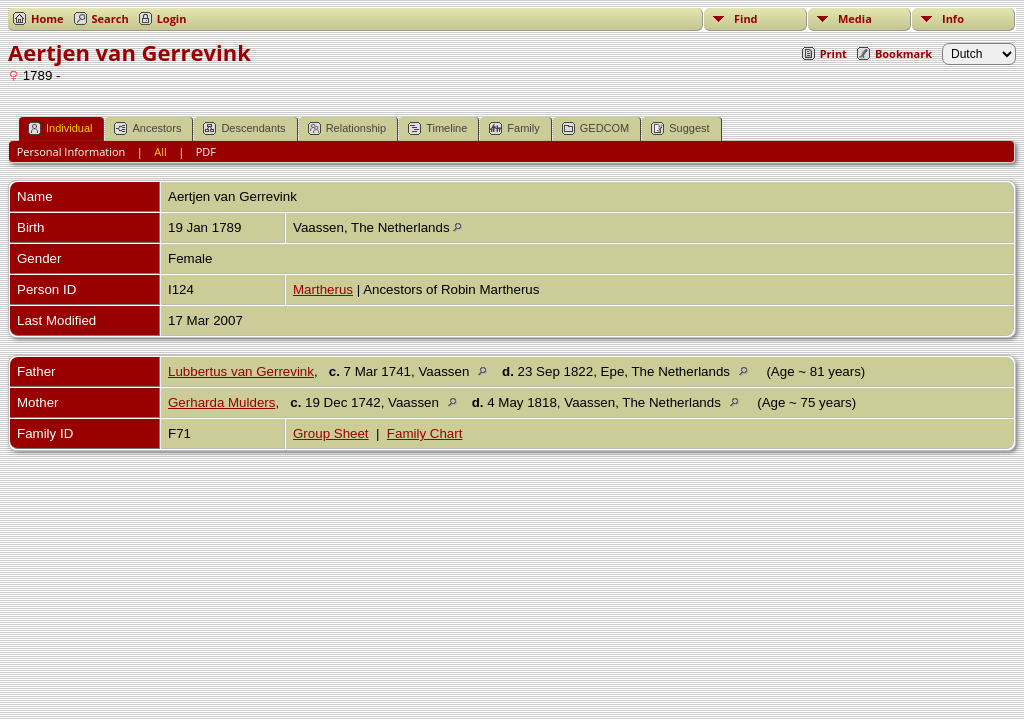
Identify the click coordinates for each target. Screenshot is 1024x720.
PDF (206, 151)
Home (47, 18)
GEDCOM (596, 128)
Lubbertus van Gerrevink (241, 371)
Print (833, 53)
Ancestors (147, 128)
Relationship (347, 128)
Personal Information (71, 151)
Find (746, 18)
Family (514, 128)
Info (953, 18)
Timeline (437, 128)
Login (172, 18)
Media (855, 18)
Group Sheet (331, 433)
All (160, 151)
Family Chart (425, 433)
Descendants (244, 128)
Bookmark (903, 53)
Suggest (680, 128)
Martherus (323, 289)
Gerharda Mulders (221, 402)
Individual (60, 128)
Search (110, 18)
